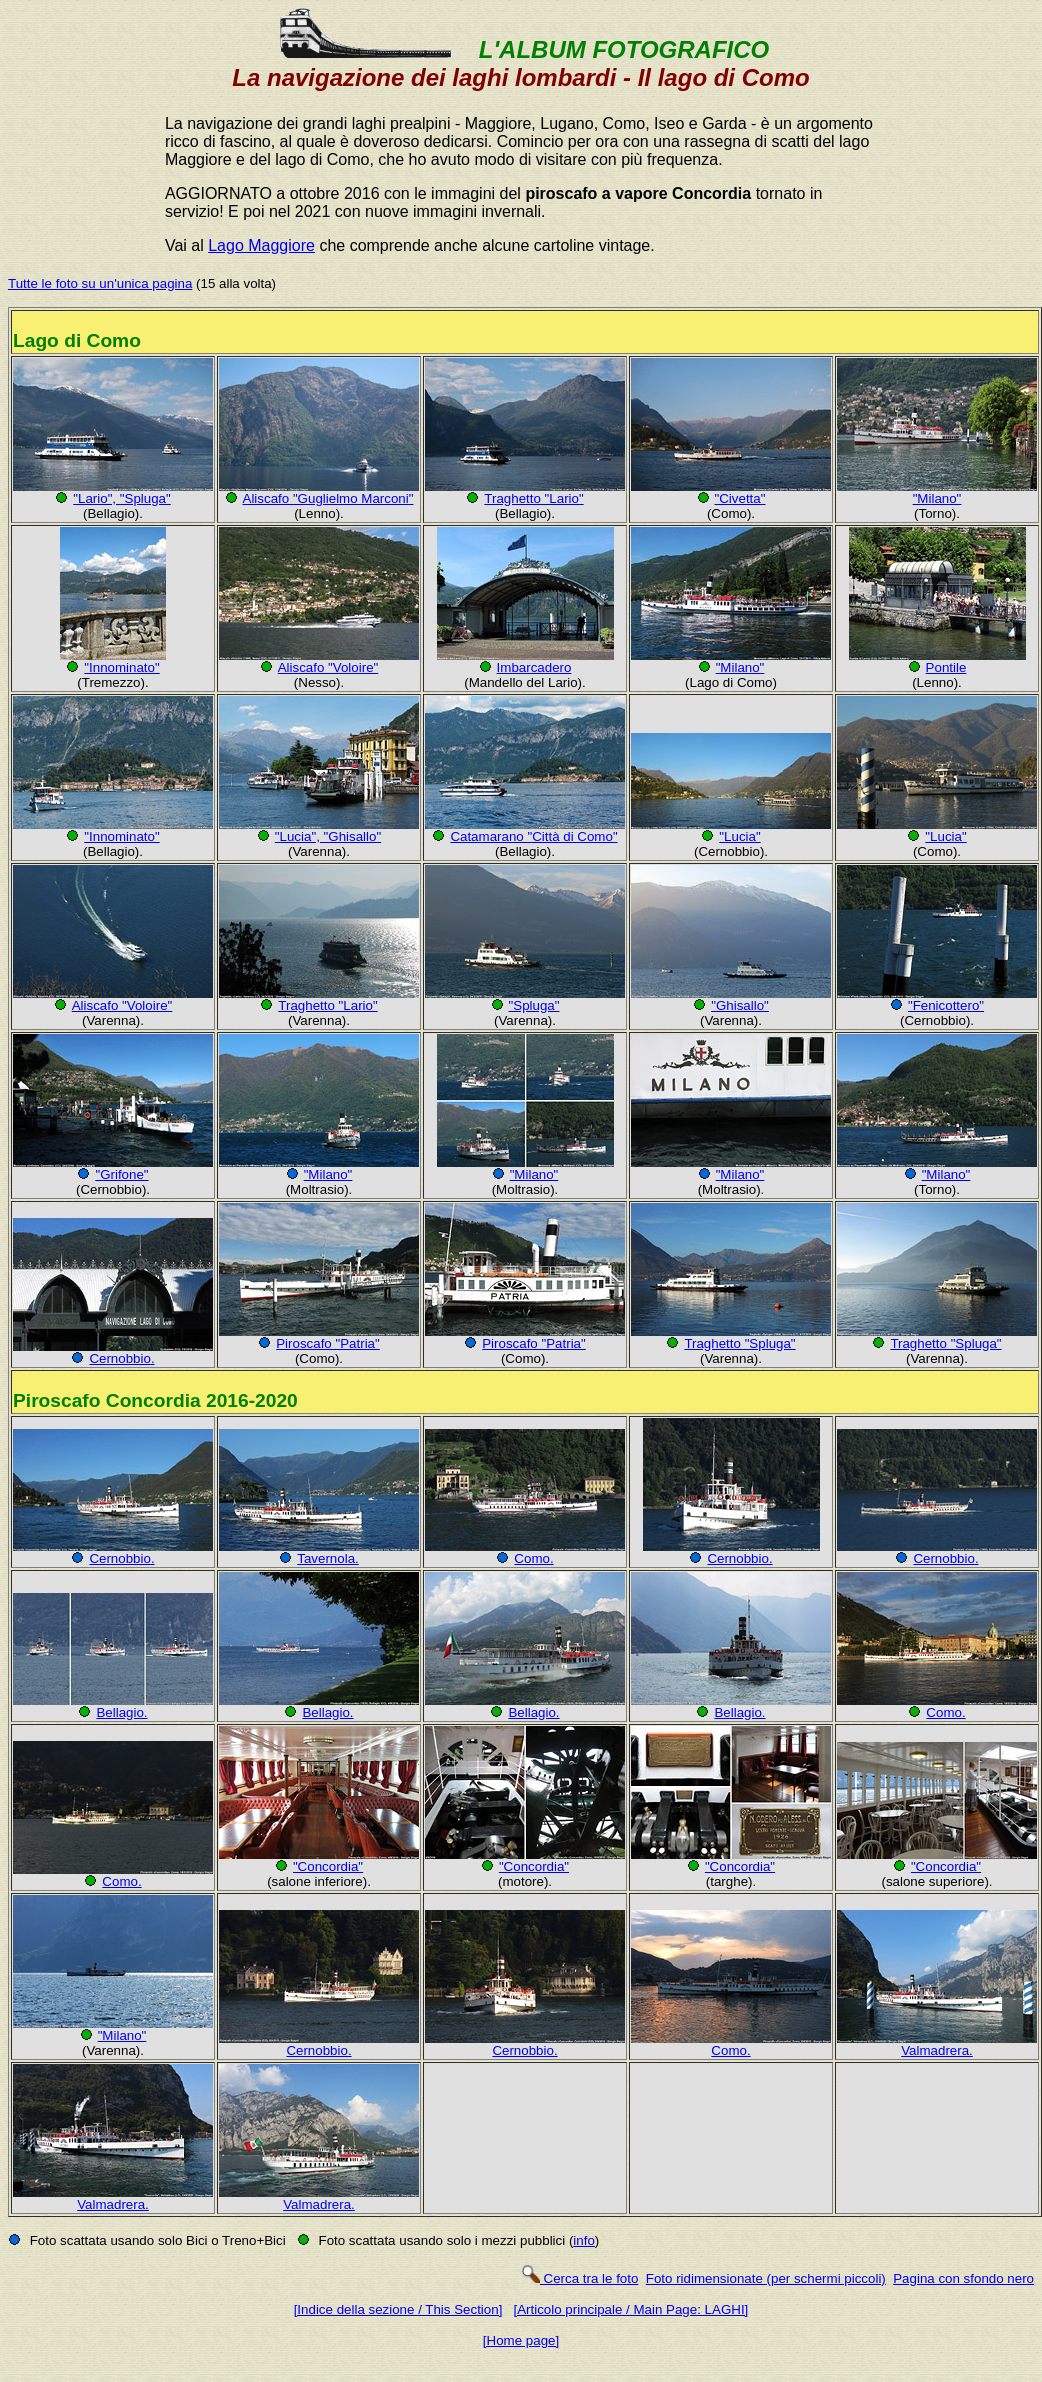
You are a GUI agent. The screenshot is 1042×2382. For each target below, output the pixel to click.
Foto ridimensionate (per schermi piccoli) (766, 2278)
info (584, 2240)
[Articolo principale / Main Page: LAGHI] (630, 2309)
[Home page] (521, 2340)
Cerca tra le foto (579, 2278)
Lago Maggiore (261, 245)
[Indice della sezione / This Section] (398, 2309)
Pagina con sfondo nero (963, 2278)
